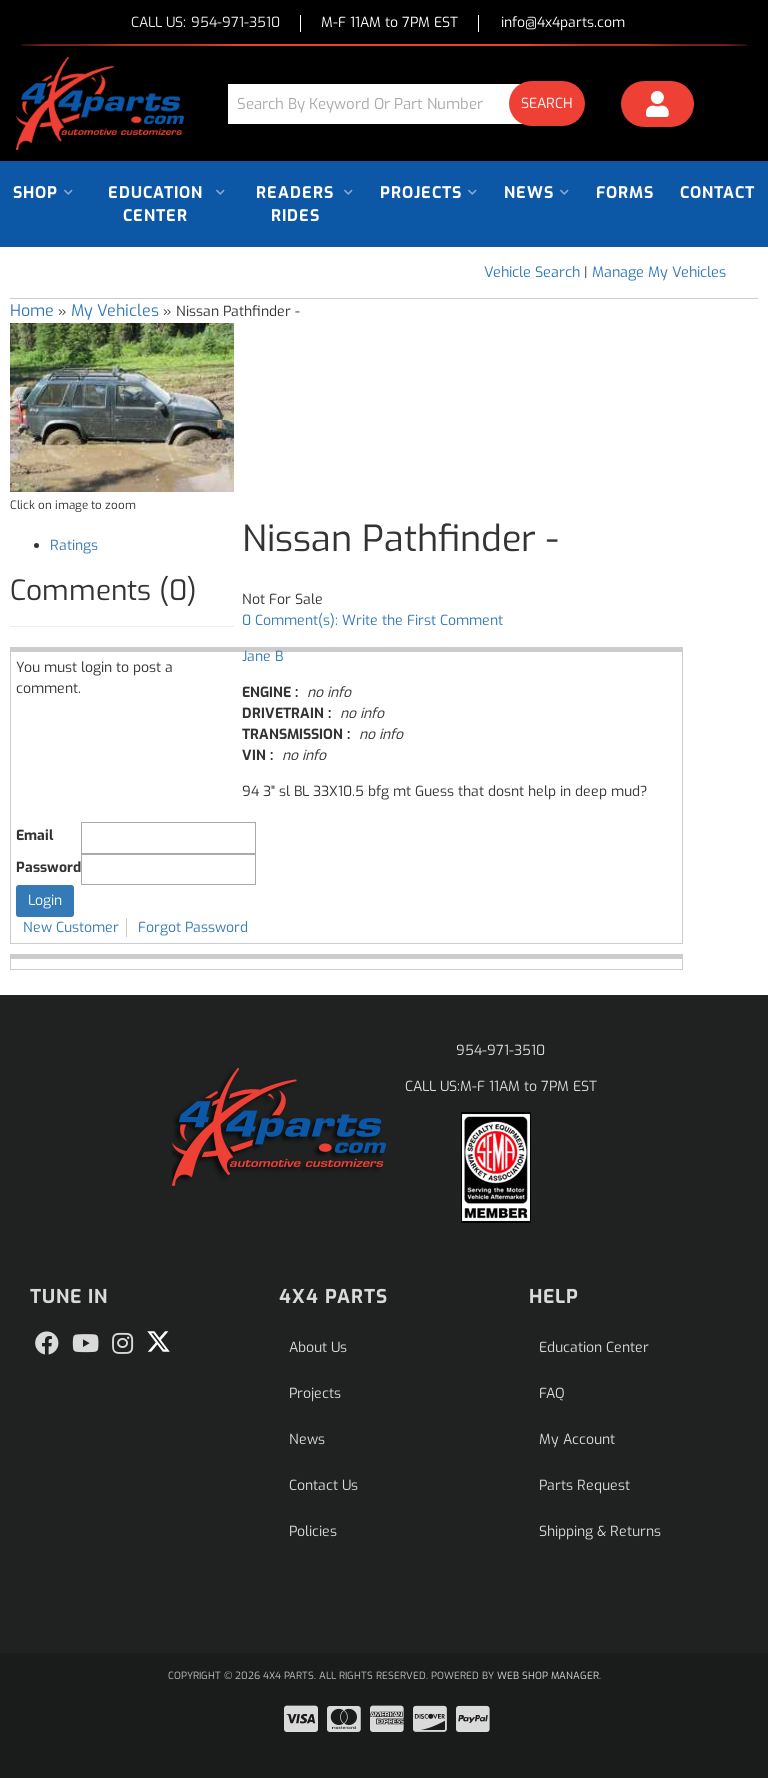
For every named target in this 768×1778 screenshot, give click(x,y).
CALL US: (205, 23)
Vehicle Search (532, 272)
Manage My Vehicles (659, 272)
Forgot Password (193, 927)
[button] (414, 103)
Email (34, 835)
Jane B (262, 656)
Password (48, 867)
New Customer (71, 927)
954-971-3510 (500, 1050)
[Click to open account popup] (657, 107)
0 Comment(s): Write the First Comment (372, 620)
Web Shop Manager (548, 1675)
